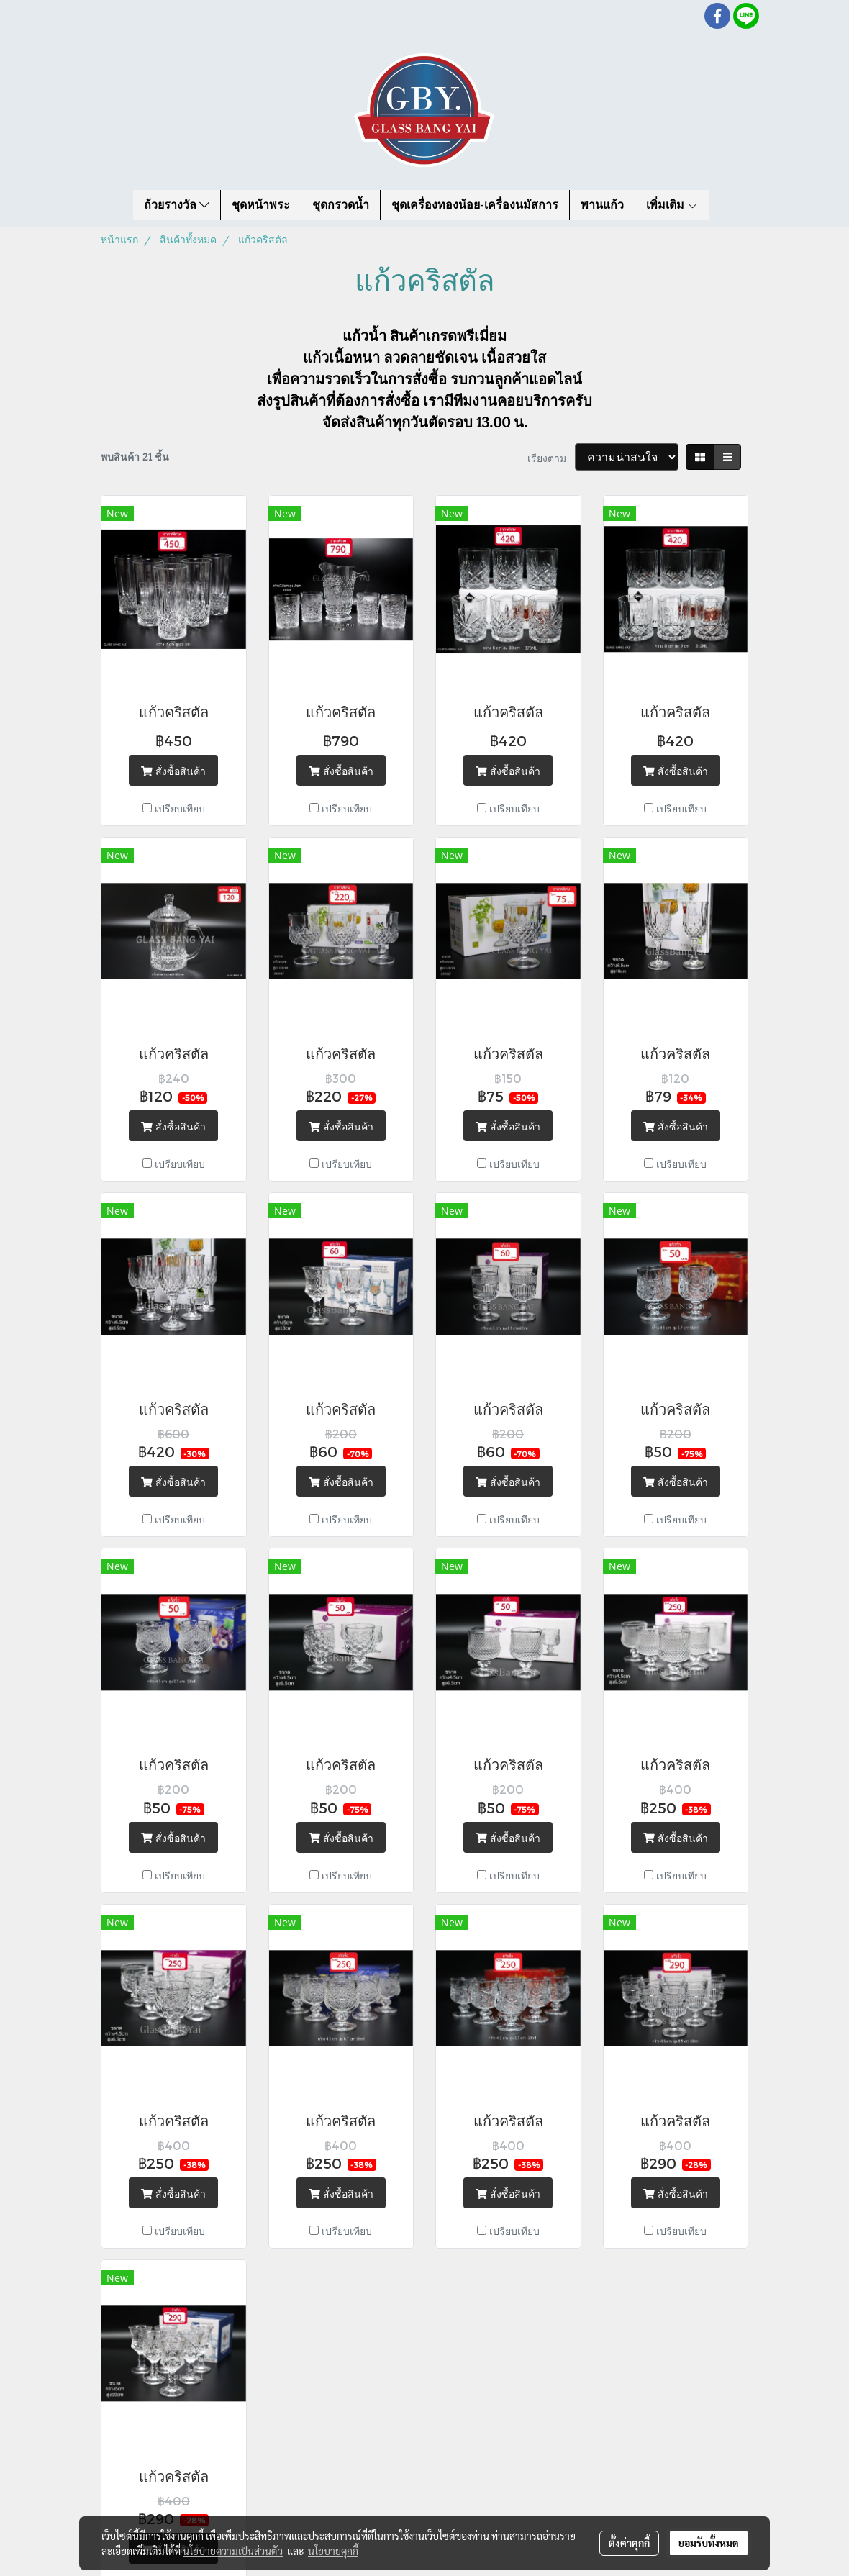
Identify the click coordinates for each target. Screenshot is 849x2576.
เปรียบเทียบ (180, 807)
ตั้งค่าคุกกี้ (629, 2542)
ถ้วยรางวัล (176, 205)
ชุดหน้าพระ (261, 205)
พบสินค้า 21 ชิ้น (135, 455)
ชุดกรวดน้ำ (340, 205)
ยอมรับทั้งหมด (708, 2542)
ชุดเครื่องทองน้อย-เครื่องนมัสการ (474, 205)
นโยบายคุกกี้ (333, 2550)
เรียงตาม (551, 457)
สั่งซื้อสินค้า (173, 770)
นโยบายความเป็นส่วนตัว (233, 2550)
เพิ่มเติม (672, 205)
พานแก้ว (602, 205)
